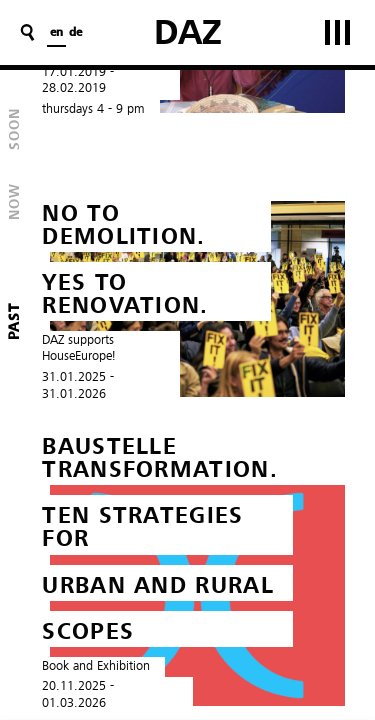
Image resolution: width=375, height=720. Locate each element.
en (56, 33)
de (75, 33)
